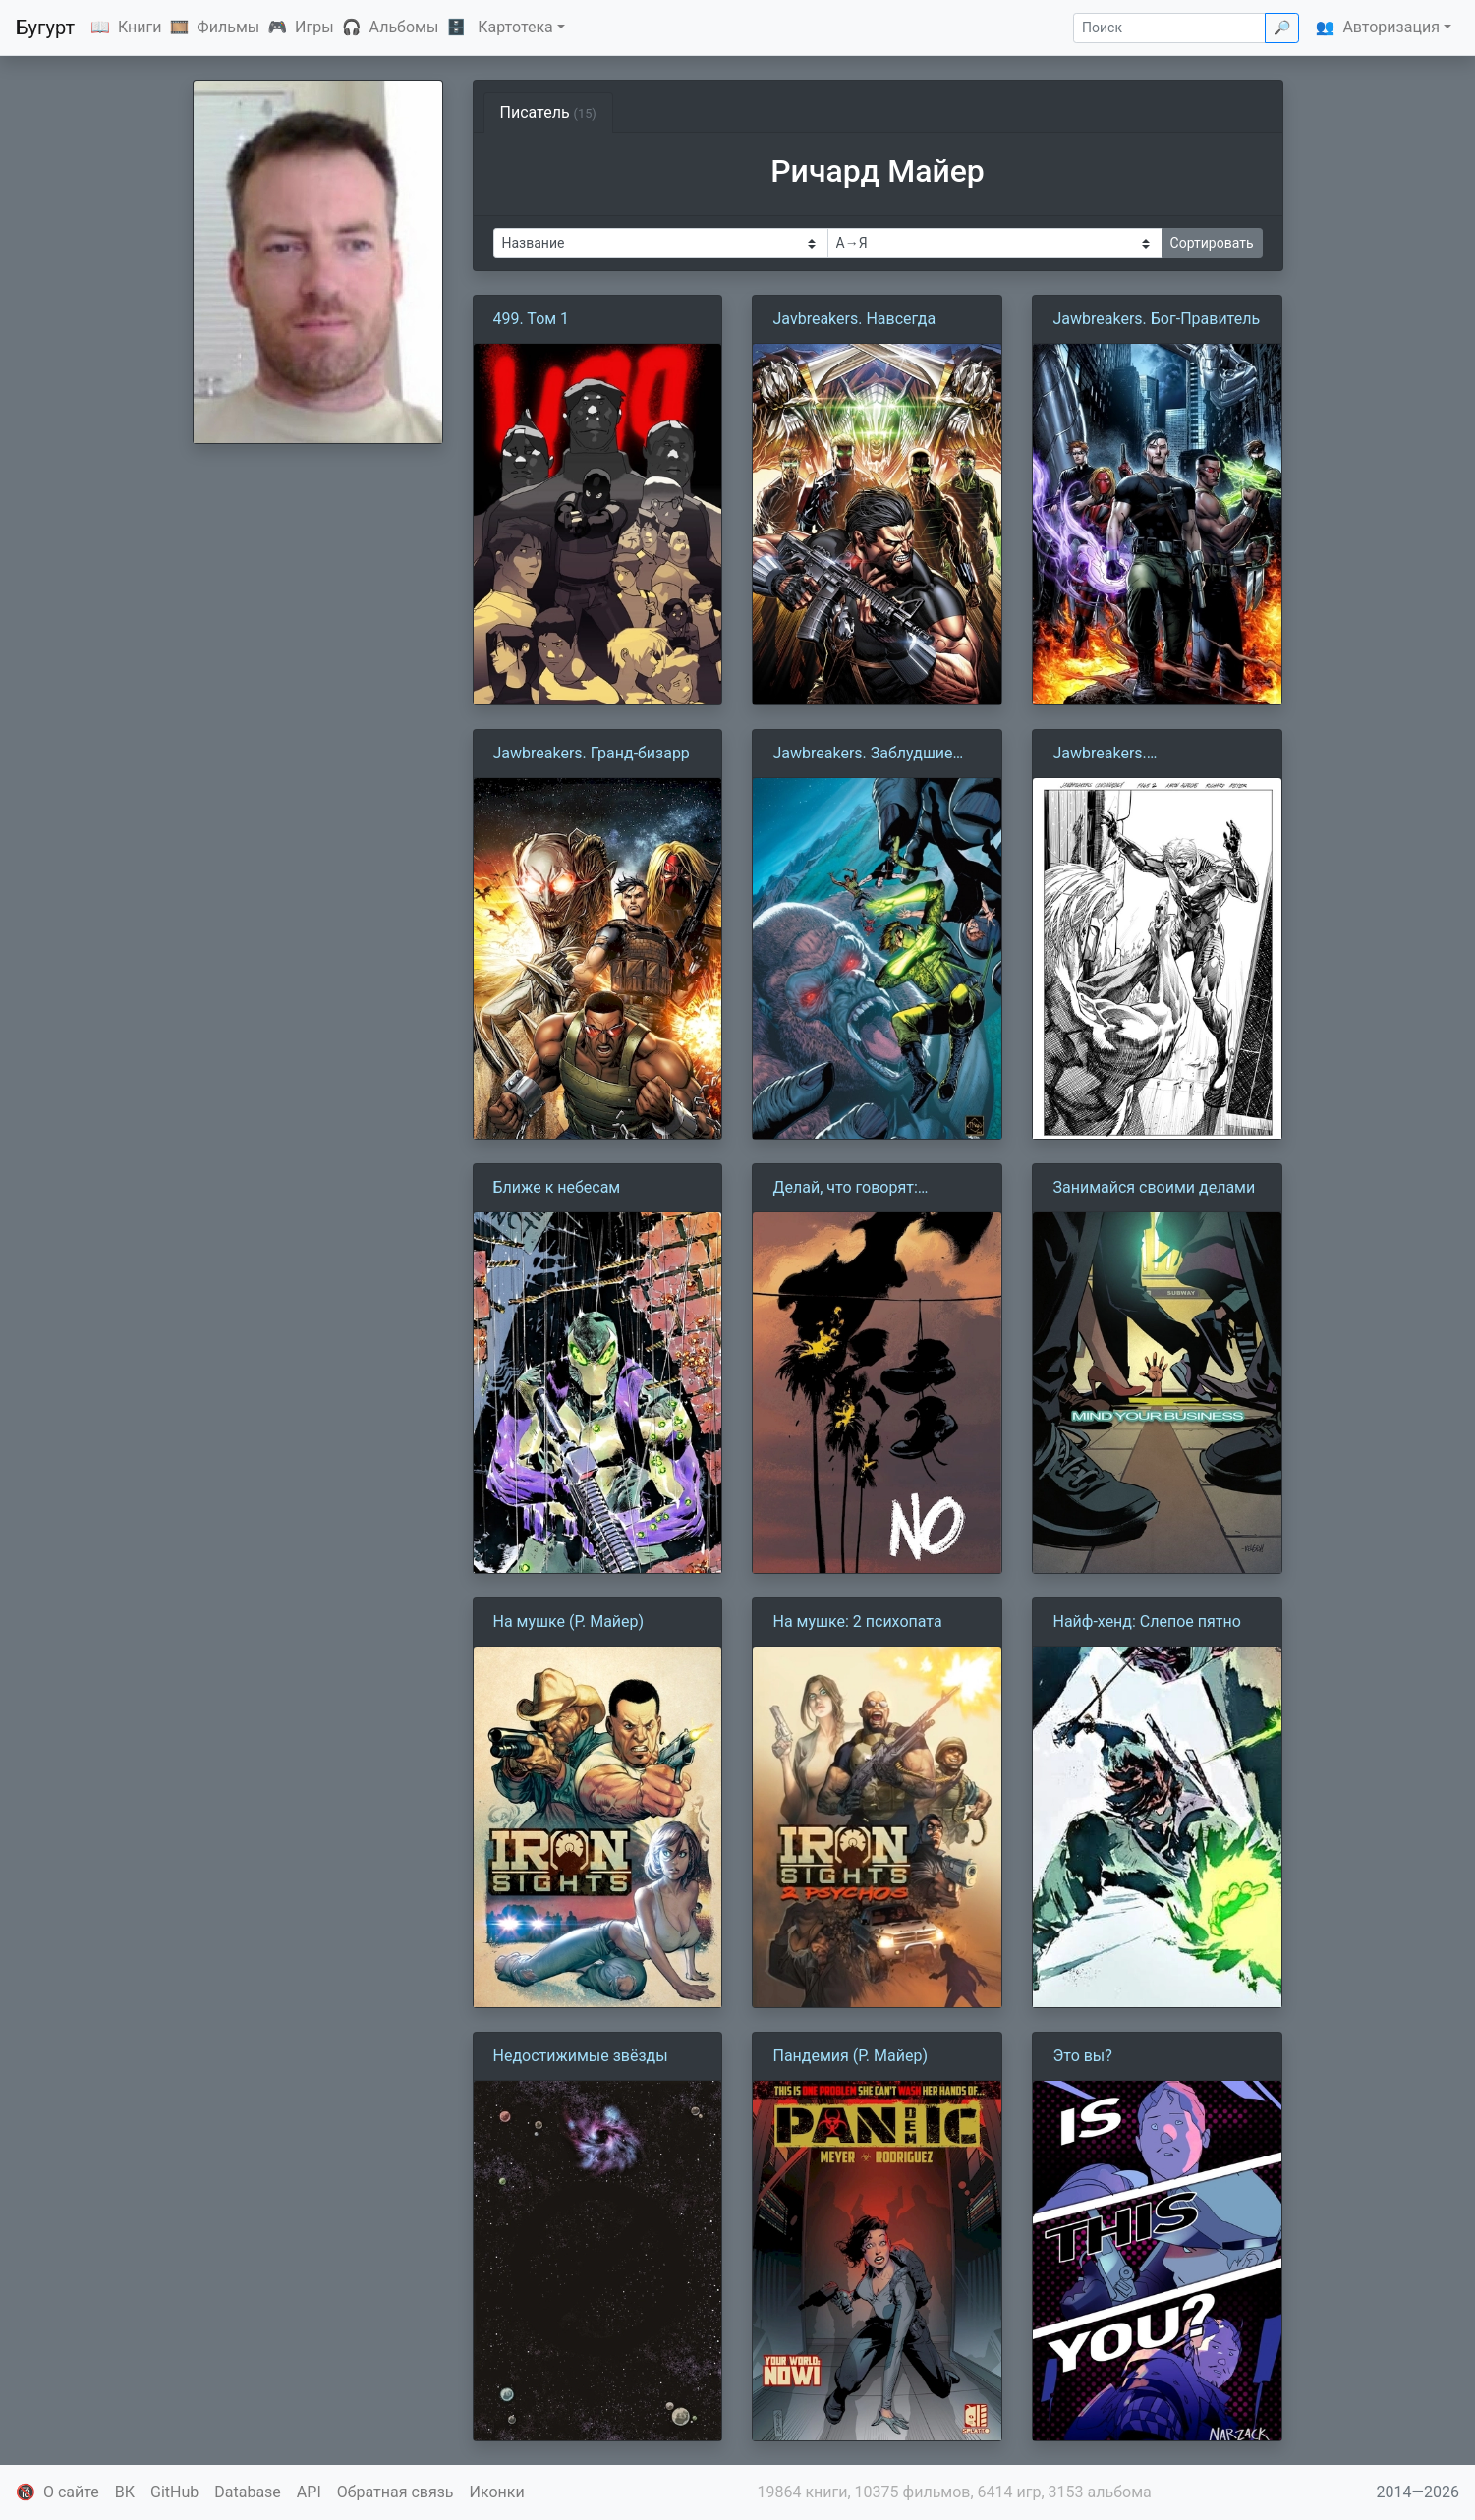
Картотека (515, 27)
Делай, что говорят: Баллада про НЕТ (844, 1189)
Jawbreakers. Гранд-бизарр (591, 753)
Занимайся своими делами (1153, 1187)
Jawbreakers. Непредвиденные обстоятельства (1117, 754)
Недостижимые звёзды (580, 2055)
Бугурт (45, 27)
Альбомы (404, 27)
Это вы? (1081, 2055)
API (309, 2492)
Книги (140, 27)
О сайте (71, 2492)
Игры (314, 27)
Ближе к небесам (557, 1187)
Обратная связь (395, 2492)
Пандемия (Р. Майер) (850, 2055)
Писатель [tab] (548, 112)
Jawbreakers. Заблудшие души (862, 754)
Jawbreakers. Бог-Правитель (1156, 318)
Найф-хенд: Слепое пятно (1146, 1621)
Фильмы (228, 27)
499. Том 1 (531, 318)
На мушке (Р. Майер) (569, 1621)
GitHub (174, 2492)
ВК (125, 2492)
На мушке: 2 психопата (856, 1621)
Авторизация (1391, 27)
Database (247, 2492)
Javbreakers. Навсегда (854, 318)
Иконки (497, 2492)
